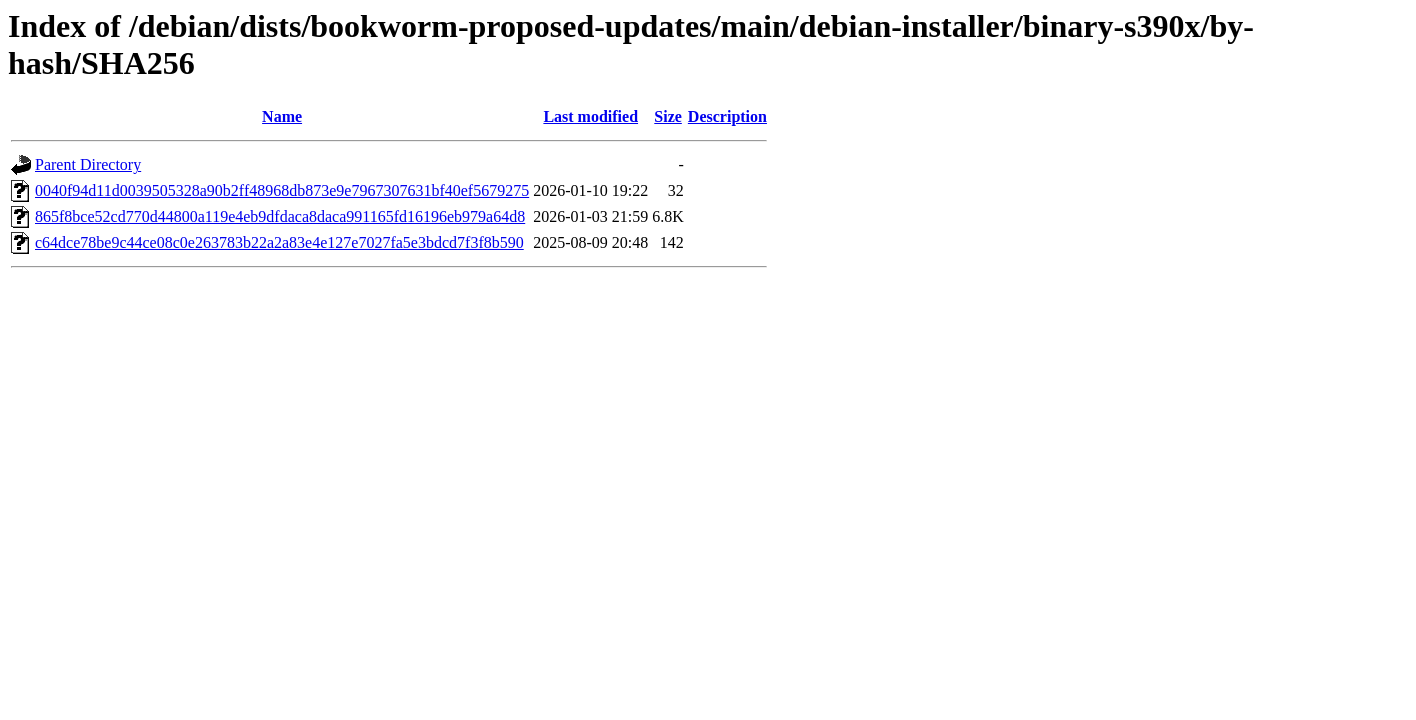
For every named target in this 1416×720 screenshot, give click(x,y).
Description (727, 116)
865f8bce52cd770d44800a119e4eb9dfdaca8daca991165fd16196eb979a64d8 (280, 216)
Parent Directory (88, 164)
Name (282, 116)
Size (668, 116)
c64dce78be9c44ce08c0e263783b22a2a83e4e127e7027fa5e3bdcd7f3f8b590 (279, 242)
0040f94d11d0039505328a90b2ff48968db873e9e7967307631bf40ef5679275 (282, 190)
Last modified (590, 116)
